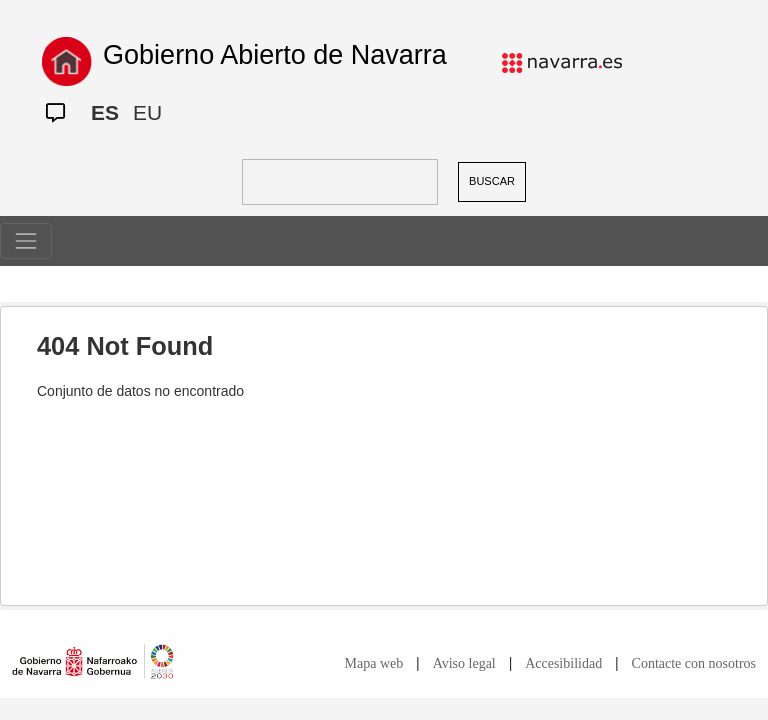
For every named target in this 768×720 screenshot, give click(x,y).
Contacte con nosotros (694, 663)
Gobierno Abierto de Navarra (275, 55)
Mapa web (374, 663)
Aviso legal (464, 663)
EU (147, 112)
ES (105, 112)
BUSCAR (492, 181)
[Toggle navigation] (26, 241)
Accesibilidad (563, 663)
